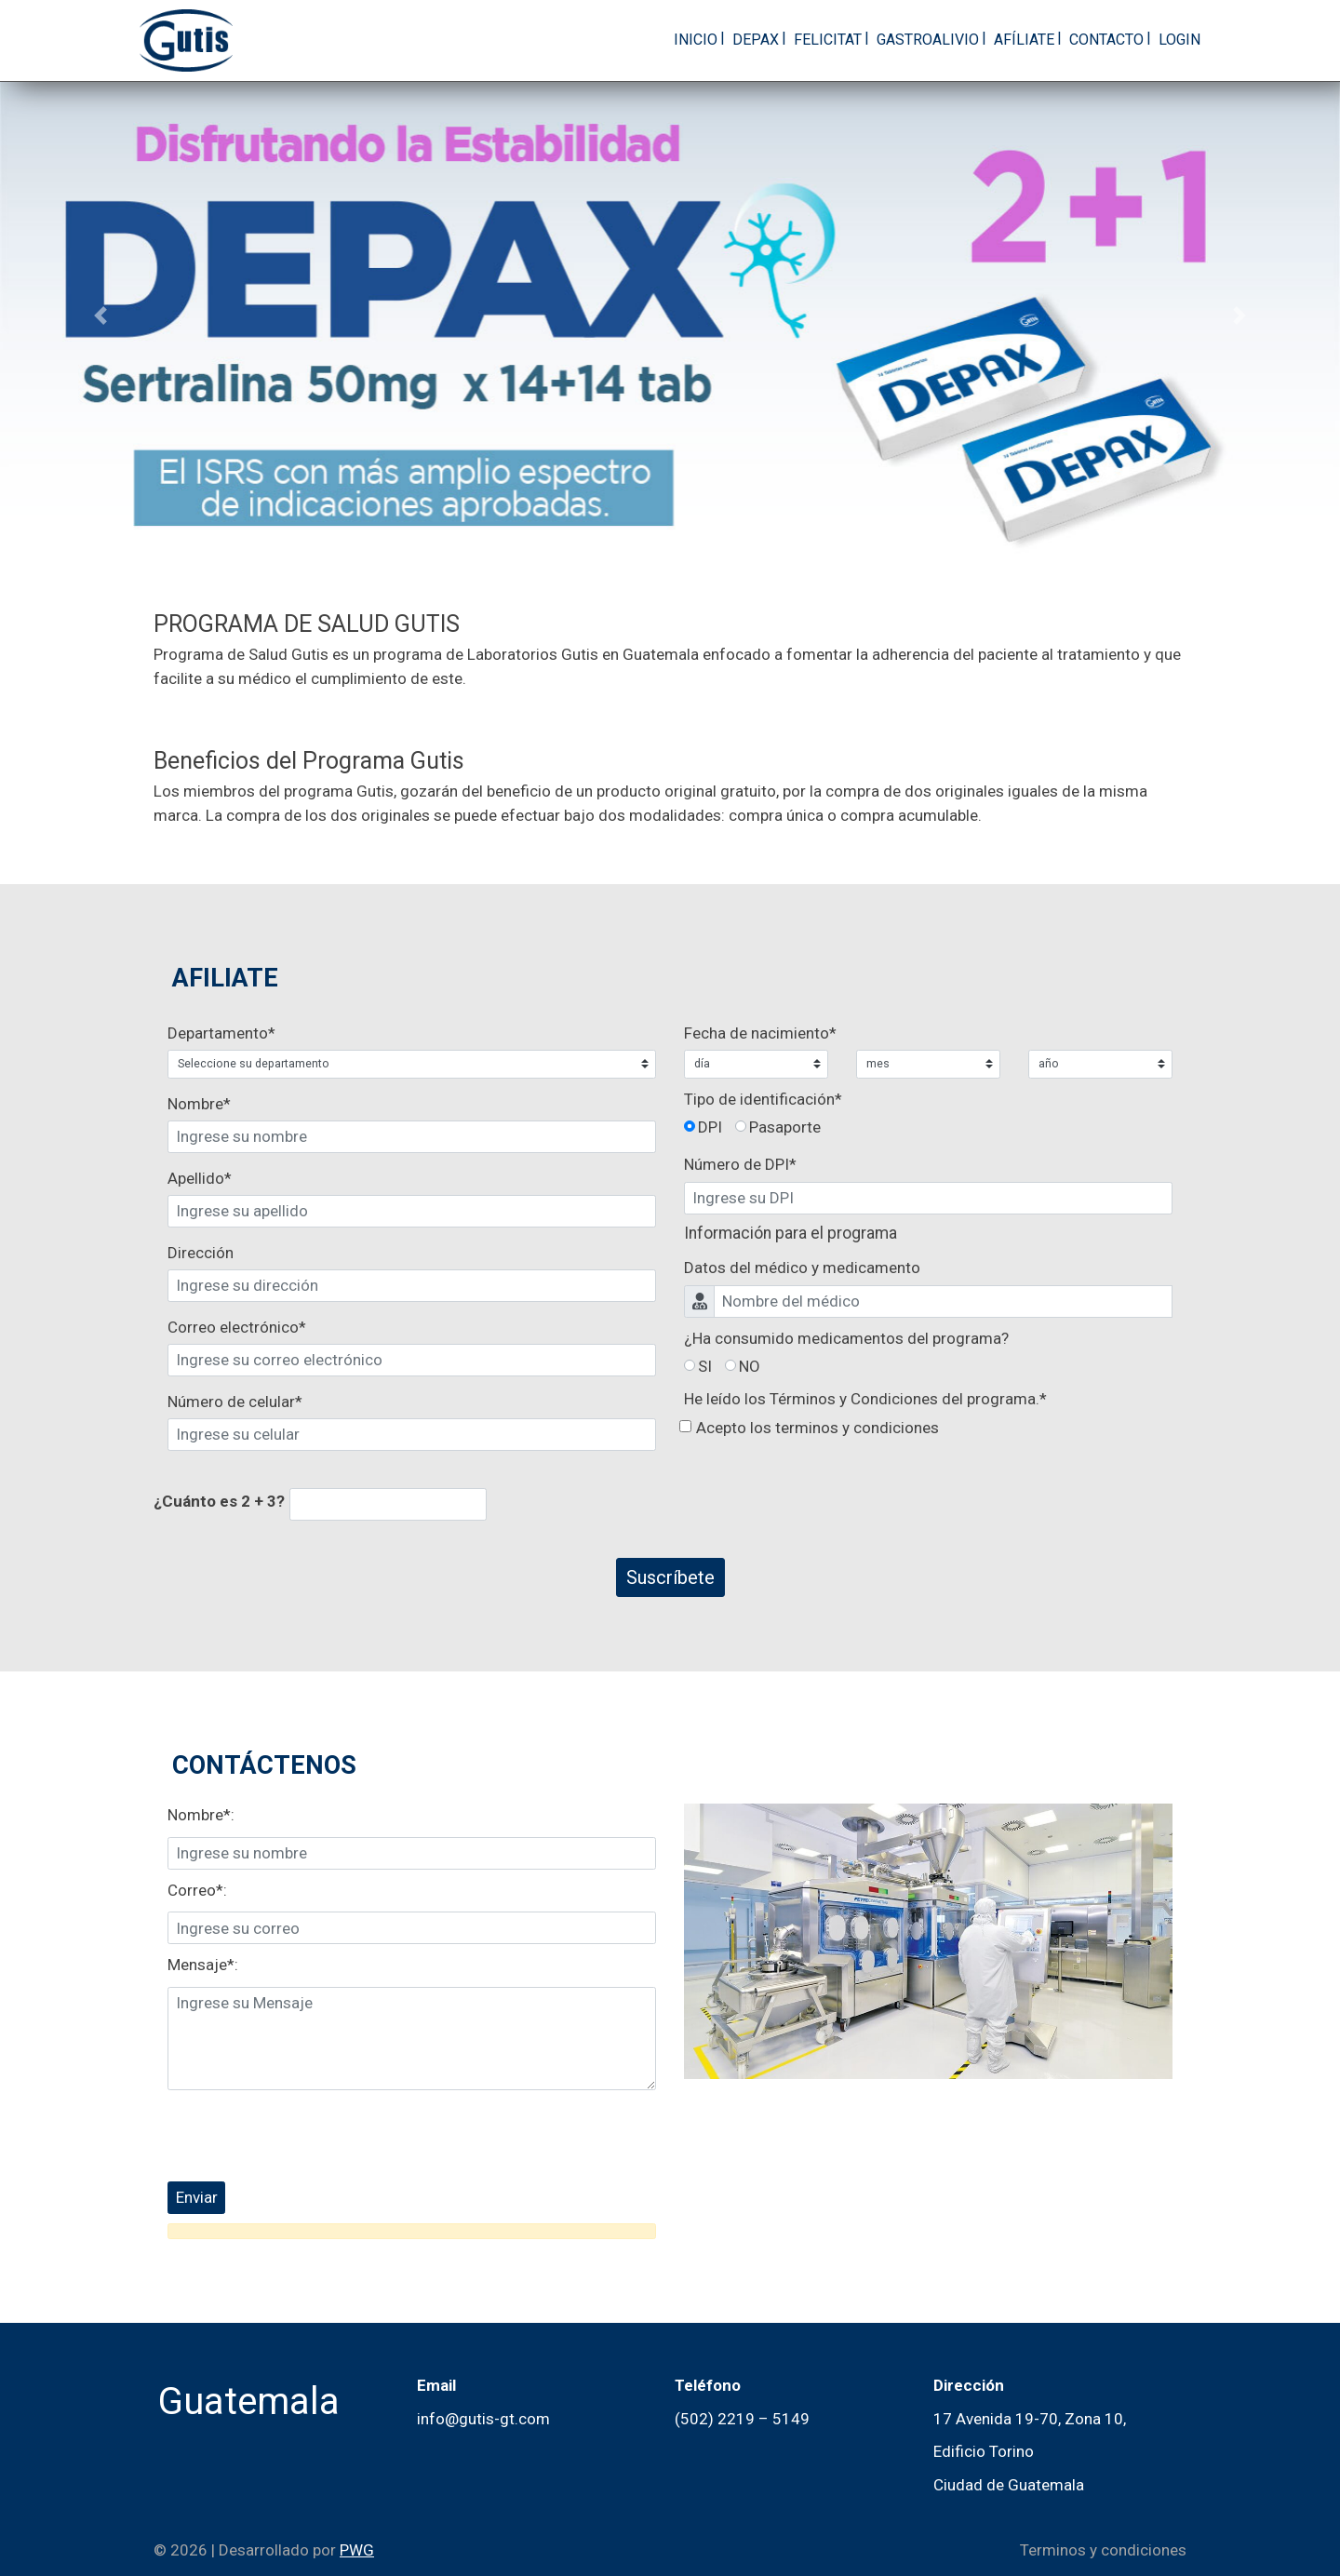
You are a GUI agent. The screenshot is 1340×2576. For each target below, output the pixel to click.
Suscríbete (670, 1577)
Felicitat (828, 39)
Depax (755, 39)
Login (1179, 39)
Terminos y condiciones (1103, 2550)
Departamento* (208, 1033)
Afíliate (1024, 39)
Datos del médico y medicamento (802, 1267)
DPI (710, 1127)
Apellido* (200, 1178)
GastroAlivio (928, 39)
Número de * (740, 1164)
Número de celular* (235, 1401)
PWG (357, 2550)
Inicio (695, 39)
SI (705, 1366)
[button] (100, 315)
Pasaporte (785, 1127)
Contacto (1106, 39)
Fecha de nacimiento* (760, 1033)
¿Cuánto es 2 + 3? (219, 1501)
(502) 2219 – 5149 (742, 2418)
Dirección (201, 1252)
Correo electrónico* (237, 1327)
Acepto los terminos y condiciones (817, 1427)
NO (749, 1366)
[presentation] (309, 2136)
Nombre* (199, 1103)
